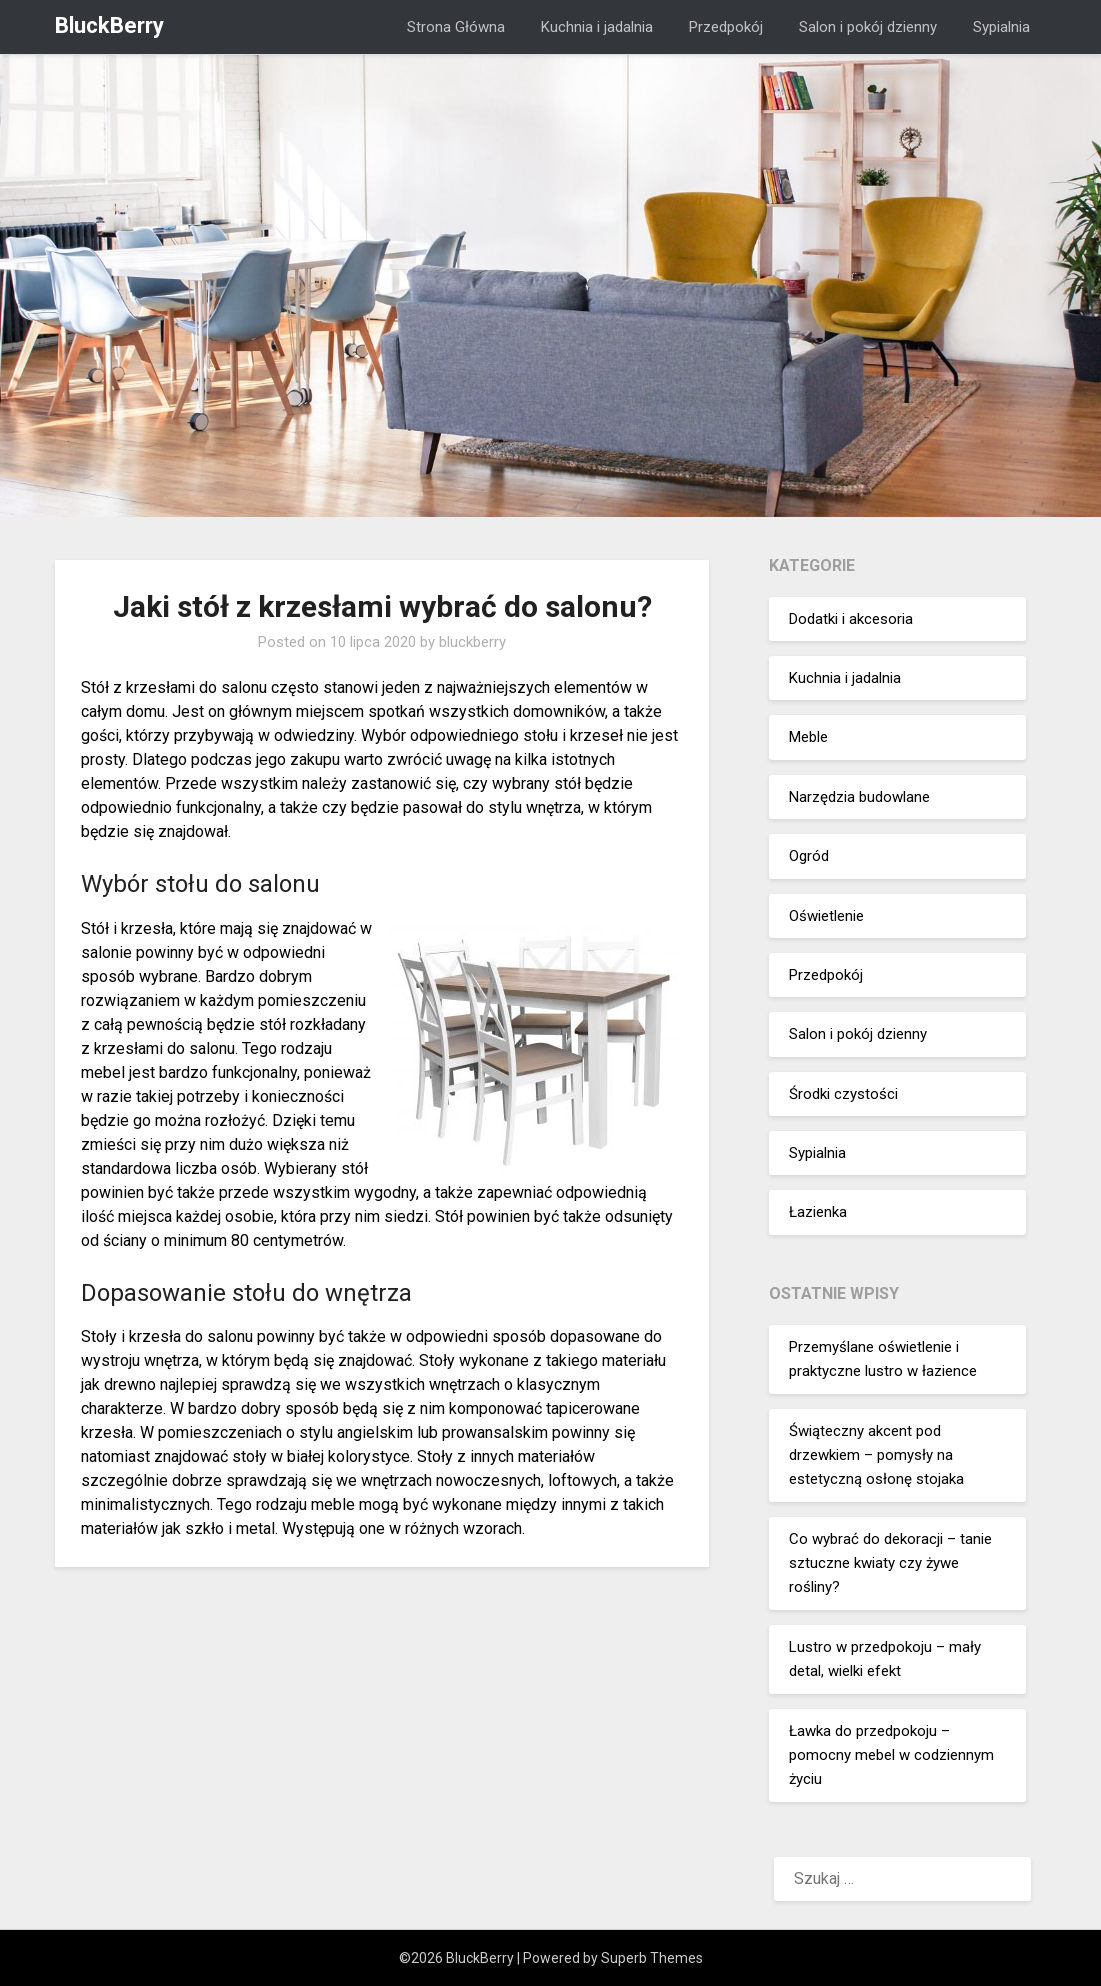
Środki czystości (843, 1094)
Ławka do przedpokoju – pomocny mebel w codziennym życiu (891, 1755)
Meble (808, 737)
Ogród (809, 856)
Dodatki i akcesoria (851, 619)
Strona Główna (456, 27)
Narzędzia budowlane (859, 797)
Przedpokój (726, 27)
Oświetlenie (826, 916)
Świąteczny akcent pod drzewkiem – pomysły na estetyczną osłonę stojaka (876, 1455)
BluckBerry (109, 25)
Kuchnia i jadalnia (597, 27)
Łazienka (818, 1212)
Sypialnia (1001, 27)
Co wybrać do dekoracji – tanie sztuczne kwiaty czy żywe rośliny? (890, 1563)
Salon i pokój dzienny (868, 27)
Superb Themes (652, 1958)
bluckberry (472, 642)
